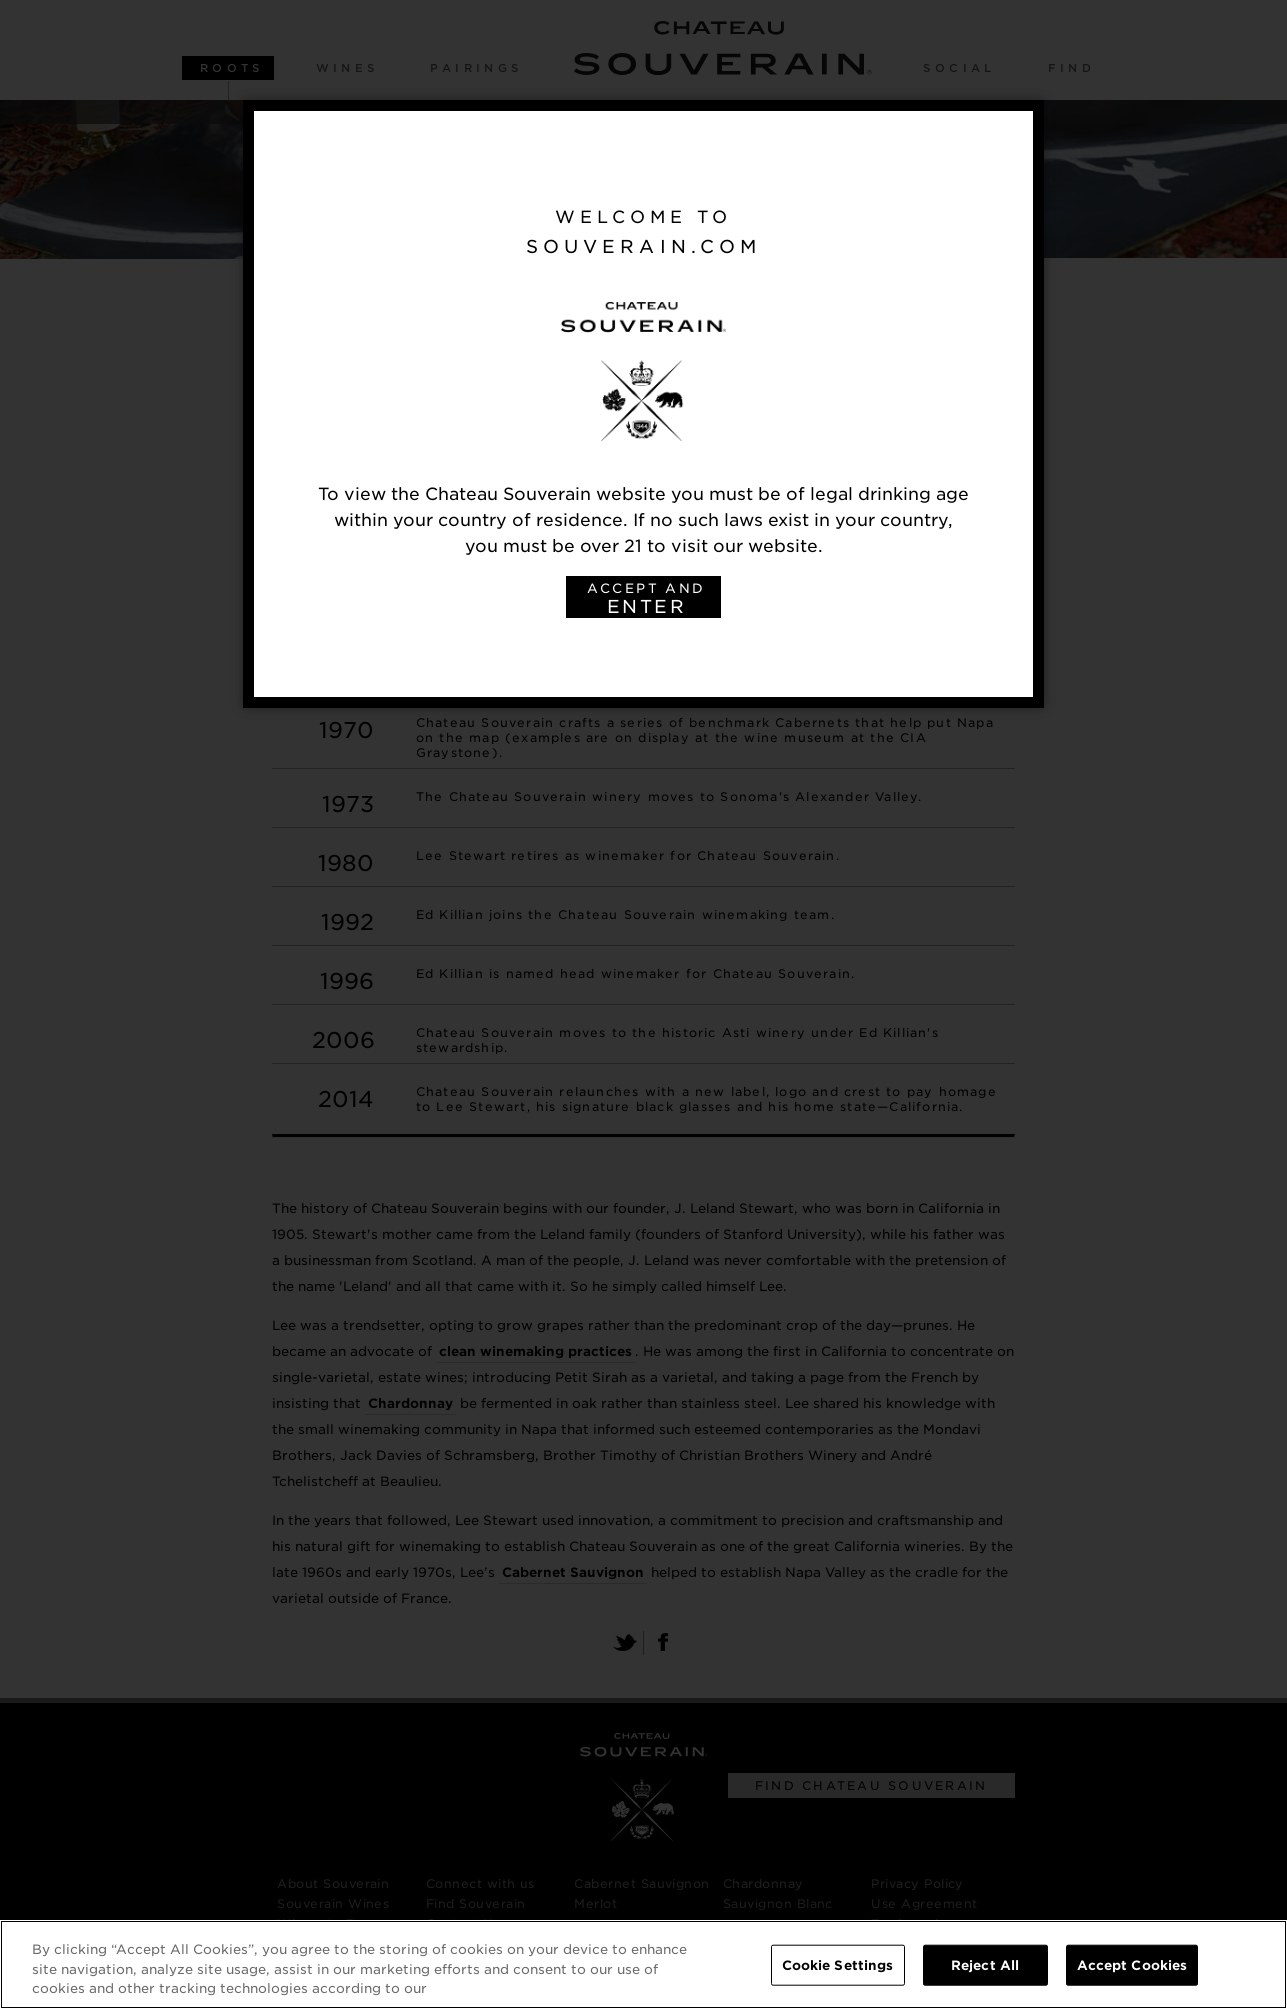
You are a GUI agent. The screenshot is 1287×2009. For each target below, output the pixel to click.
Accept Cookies (1132, 1965)
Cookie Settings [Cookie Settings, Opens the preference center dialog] (838, 1965)
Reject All (985, 1965)
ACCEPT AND (646, 599)
